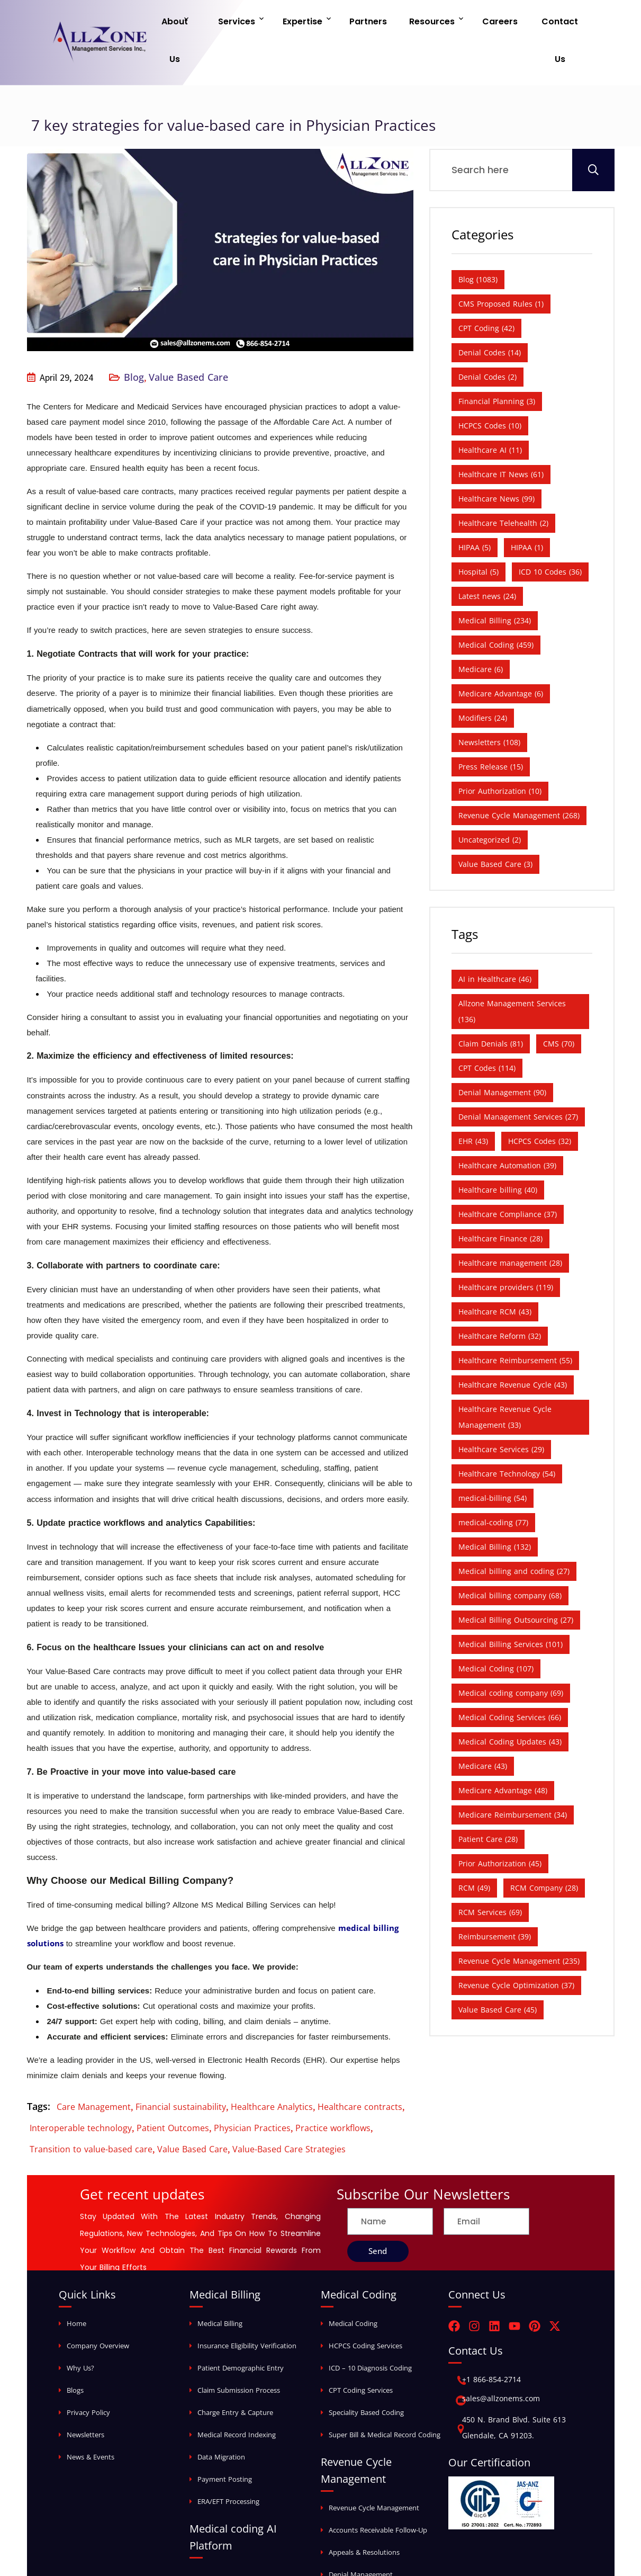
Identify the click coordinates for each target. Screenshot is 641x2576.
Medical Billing (219, 2290)
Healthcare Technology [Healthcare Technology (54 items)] (506, 1440)
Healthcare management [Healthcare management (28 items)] (510, 1229)
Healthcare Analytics (272, 2073)
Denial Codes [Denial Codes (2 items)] (487, 343)
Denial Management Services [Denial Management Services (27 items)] (518, 1083)
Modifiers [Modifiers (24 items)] (482, 684)
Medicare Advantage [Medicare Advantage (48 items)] (502, 1757)
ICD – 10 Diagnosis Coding (370, 2334)
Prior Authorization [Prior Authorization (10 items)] (499, 758)
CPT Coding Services (361, 2357)
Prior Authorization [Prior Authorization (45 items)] (499, 1830)
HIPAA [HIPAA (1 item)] (527, 514)
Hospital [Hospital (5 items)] (478, 538)
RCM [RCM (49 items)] (474, 1854)
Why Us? (80, 2334)
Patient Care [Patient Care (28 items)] (488, 1806)
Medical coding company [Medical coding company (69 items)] (510, 1659)
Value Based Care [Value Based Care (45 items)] (497, 1976)
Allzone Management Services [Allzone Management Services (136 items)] (512, 978)
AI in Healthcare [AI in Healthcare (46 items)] (494, 946)
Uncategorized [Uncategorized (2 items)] (489, 806)
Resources (435, 23)
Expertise (318, 23)
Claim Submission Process (238, 2357)
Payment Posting (224, 2445)
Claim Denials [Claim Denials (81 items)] (490, 1010)
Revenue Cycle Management (374, 2474)
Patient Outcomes (173, 2094)
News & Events (90, 2423)
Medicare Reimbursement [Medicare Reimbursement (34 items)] (512, 1781)
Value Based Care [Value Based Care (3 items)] (495, 831)
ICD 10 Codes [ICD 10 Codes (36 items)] (550, 538)
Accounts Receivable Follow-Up (378, 2496)
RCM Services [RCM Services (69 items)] (490, 1879)
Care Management (94, 2073)
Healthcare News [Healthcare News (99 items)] (496, 465)
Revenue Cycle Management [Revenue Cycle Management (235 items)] (519, 1927)
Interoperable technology (81, 2094)
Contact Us (555, 23)
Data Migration (221, 2423)
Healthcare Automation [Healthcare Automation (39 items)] (507, 1132)
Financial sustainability (181, 2073)
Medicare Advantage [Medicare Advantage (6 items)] (500, 660)
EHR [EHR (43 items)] (473, 1108)
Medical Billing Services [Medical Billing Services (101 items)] (510, 1611)
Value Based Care (188, 343)
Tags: (38, 2073)
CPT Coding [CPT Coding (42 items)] (486, 295)
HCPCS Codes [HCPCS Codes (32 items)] (539, 1108)
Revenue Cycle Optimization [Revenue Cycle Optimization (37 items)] (516, 1952)
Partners (377, 23)
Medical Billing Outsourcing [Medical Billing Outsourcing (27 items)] (515, 1586)
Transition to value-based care (91, 2116)
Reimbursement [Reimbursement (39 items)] (494, 1903)
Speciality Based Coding (366, 2379)
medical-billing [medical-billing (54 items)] (492, 1465)
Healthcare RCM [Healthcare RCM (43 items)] (494, 1278)
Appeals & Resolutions (364, 2519)
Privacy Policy (88, 2379)
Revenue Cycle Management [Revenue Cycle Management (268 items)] (519, 782)
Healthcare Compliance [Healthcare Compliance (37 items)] (507, 1181)
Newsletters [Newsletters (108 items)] (489, 709)
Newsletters (85, 2401)
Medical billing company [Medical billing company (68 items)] (510, 1562)
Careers (496, 23)
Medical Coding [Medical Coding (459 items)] (496, 611)
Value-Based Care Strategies (289, 2116)
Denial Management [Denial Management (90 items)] (502, 1059)
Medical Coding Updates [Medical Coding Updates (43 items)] (510, 1708)
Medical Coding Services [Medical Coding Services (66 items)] (509, 1684)
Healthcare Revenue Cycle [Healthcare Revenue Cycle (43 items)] (512, 1351)
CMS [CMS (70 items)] (558, 1010)
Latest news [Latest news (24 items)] (487, 563)
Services (258, 23)
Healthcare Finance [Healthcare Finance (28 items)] (500, 1205)
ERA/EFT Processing (228, 2468)
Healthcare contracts (360, 2073)
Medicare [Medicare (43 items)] (482, 1733)
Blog (134, 343)
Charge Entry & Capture (235, 2379)
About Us (199, 23)
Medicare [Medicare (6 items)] (480, 636)
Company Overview (98, 2312)
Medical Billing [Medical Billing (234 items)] (494, 587)
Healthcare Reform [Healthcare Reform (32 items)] (499, 1303)
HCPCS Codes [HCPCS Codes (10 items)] (489, 392)
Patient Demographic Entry (240, 2334)
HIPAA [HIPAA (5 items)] (474, 514)
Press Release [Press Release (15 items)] (490, 733)
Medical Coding (353, 2290)
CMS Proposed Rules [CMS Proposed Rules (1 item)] (501, 270)
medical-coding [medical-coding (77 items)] (493, 1489)
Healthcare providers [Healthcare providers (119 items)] (505, 1254)
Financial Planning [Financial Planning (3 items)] (496, 368)
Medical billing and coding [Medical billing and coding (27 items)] (514, 1538)
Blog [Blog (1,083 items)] (478, 246)
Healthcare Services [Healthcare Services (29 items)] (501, 1416)
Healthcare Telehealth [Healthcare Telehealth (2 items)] (503, 490)
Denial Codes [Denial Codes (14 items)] (489, 319)
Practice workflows (333, 2094)
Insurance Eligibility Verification (246, 2312)
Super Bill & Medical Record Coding (384, 2401)
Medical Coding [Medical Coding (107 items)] (496, 1635)
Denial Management (361, 2541)
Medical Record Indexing (236, 2401)
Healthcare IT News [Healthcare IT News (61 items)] (501, 441)
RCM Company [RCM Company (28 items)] (544, 1854)
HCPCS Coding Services (365, 2312)
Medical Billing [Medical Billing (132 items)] (494, 1513)
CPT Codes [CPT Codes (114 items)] (487, 1035)
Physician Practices (252, 2094)
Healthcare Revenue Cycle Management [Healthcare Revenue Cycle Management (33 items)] (505, 1384)
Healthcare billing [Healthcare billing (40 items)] (497, 1156)
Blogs (75, 2357)
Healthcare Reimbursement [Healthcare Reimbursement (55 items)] (515, 1327)
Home (76, 2290)
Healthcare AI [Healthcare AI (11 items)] (490, 417)
